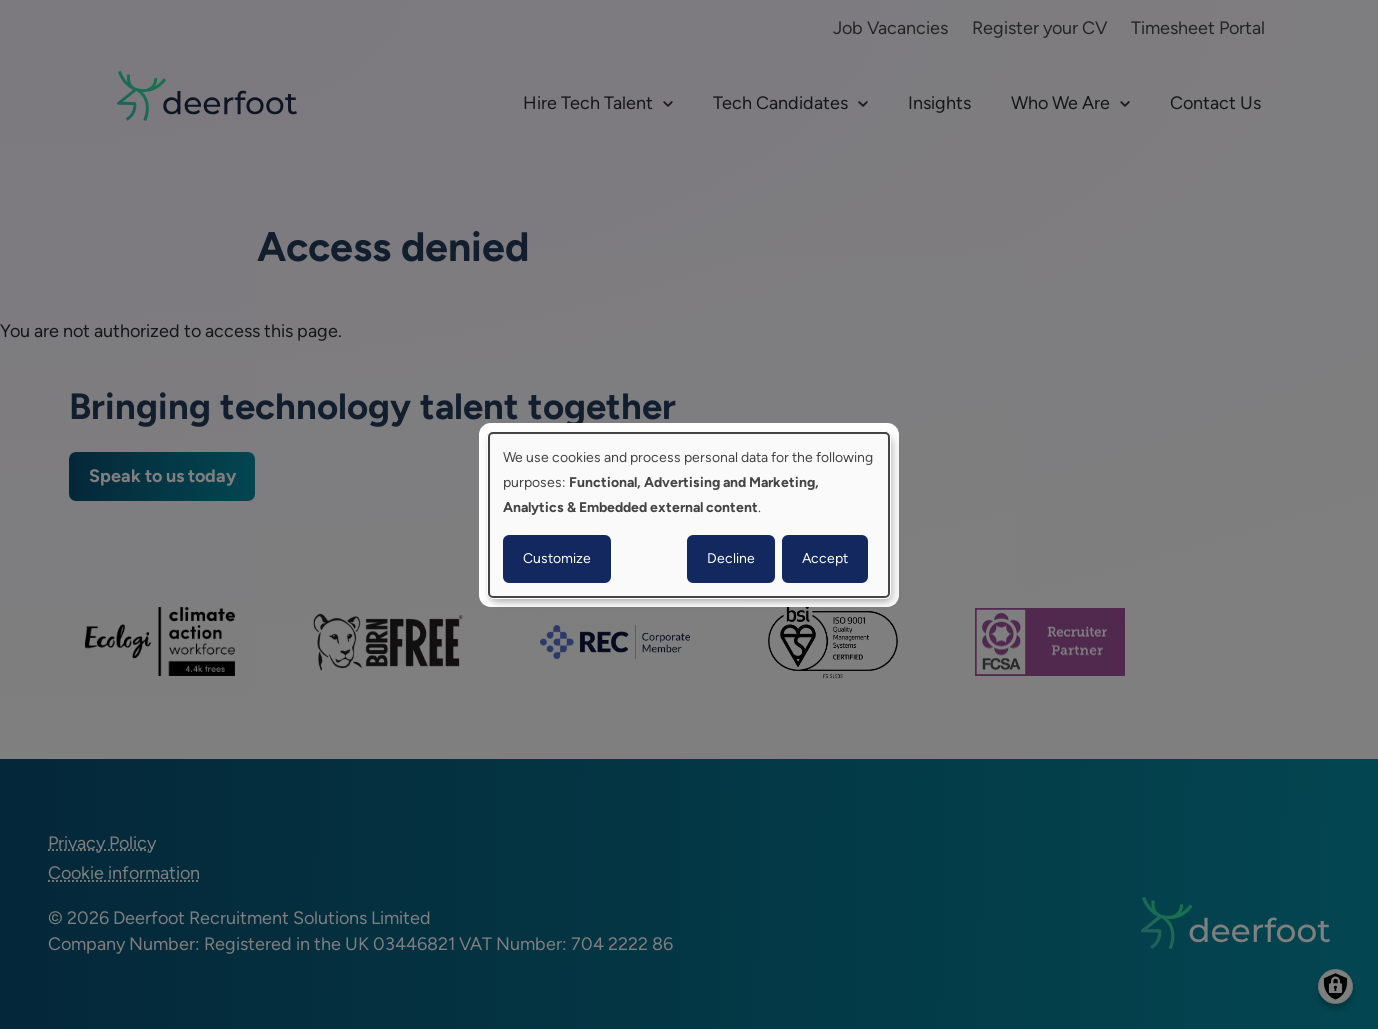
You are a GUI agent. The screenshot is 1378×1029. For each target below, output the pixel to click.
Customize (557, 558)
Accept (825, 558)
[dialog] (689, 514)
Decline (731, 558)
